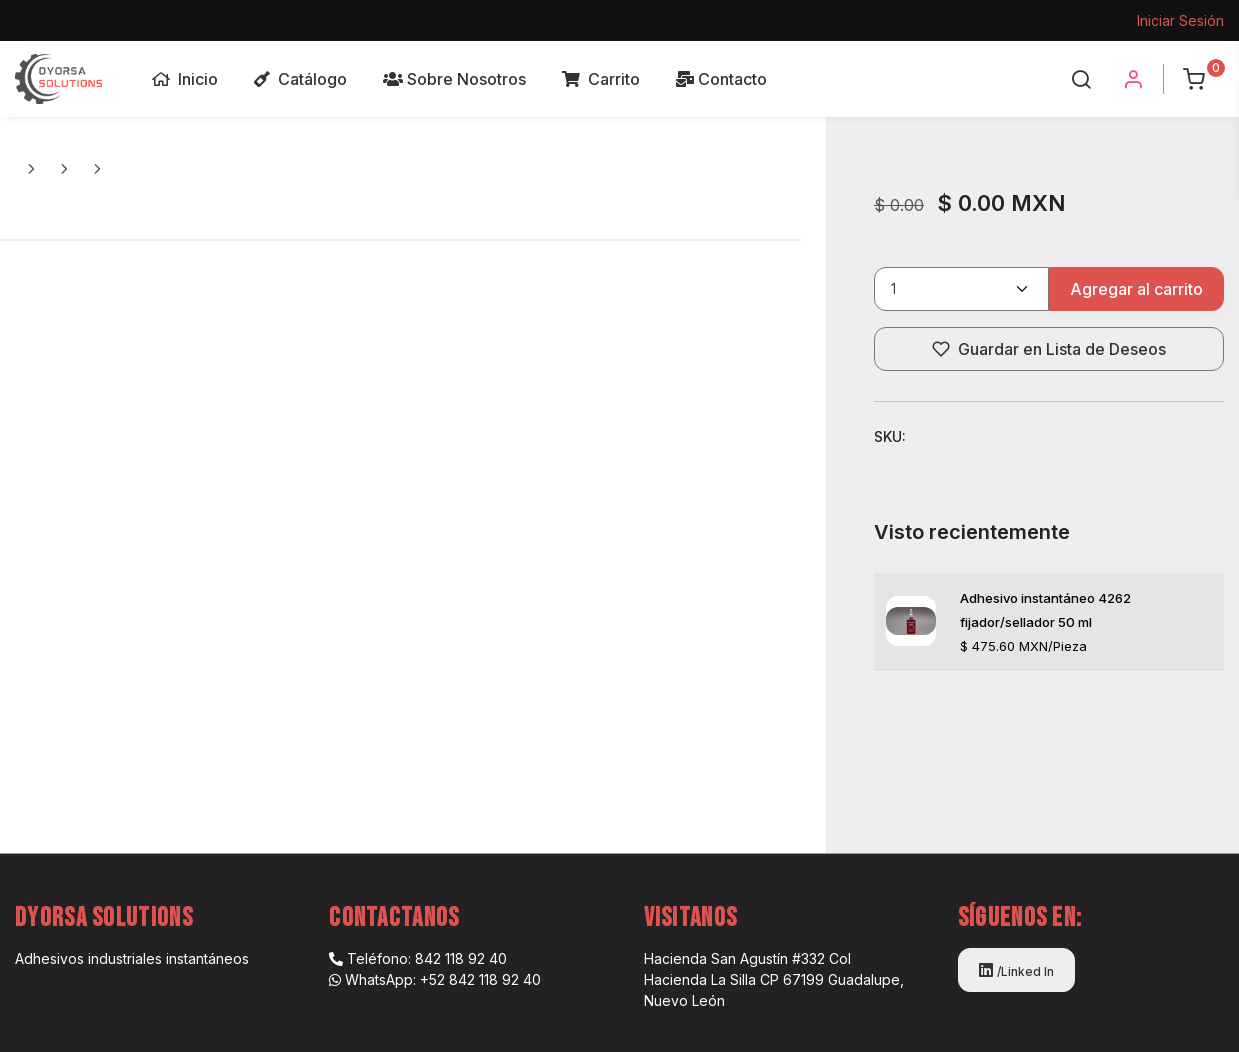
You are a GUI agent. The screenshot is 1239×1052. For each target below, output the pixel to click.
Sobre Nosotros (454, 79)
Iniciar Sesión (1180, 20)
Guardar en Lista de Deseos (1049, 349)
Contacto (721, 79)
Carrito (601, 79)
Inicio (185, 79)
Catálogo (300, 79)
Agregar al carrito (1136, 289)
